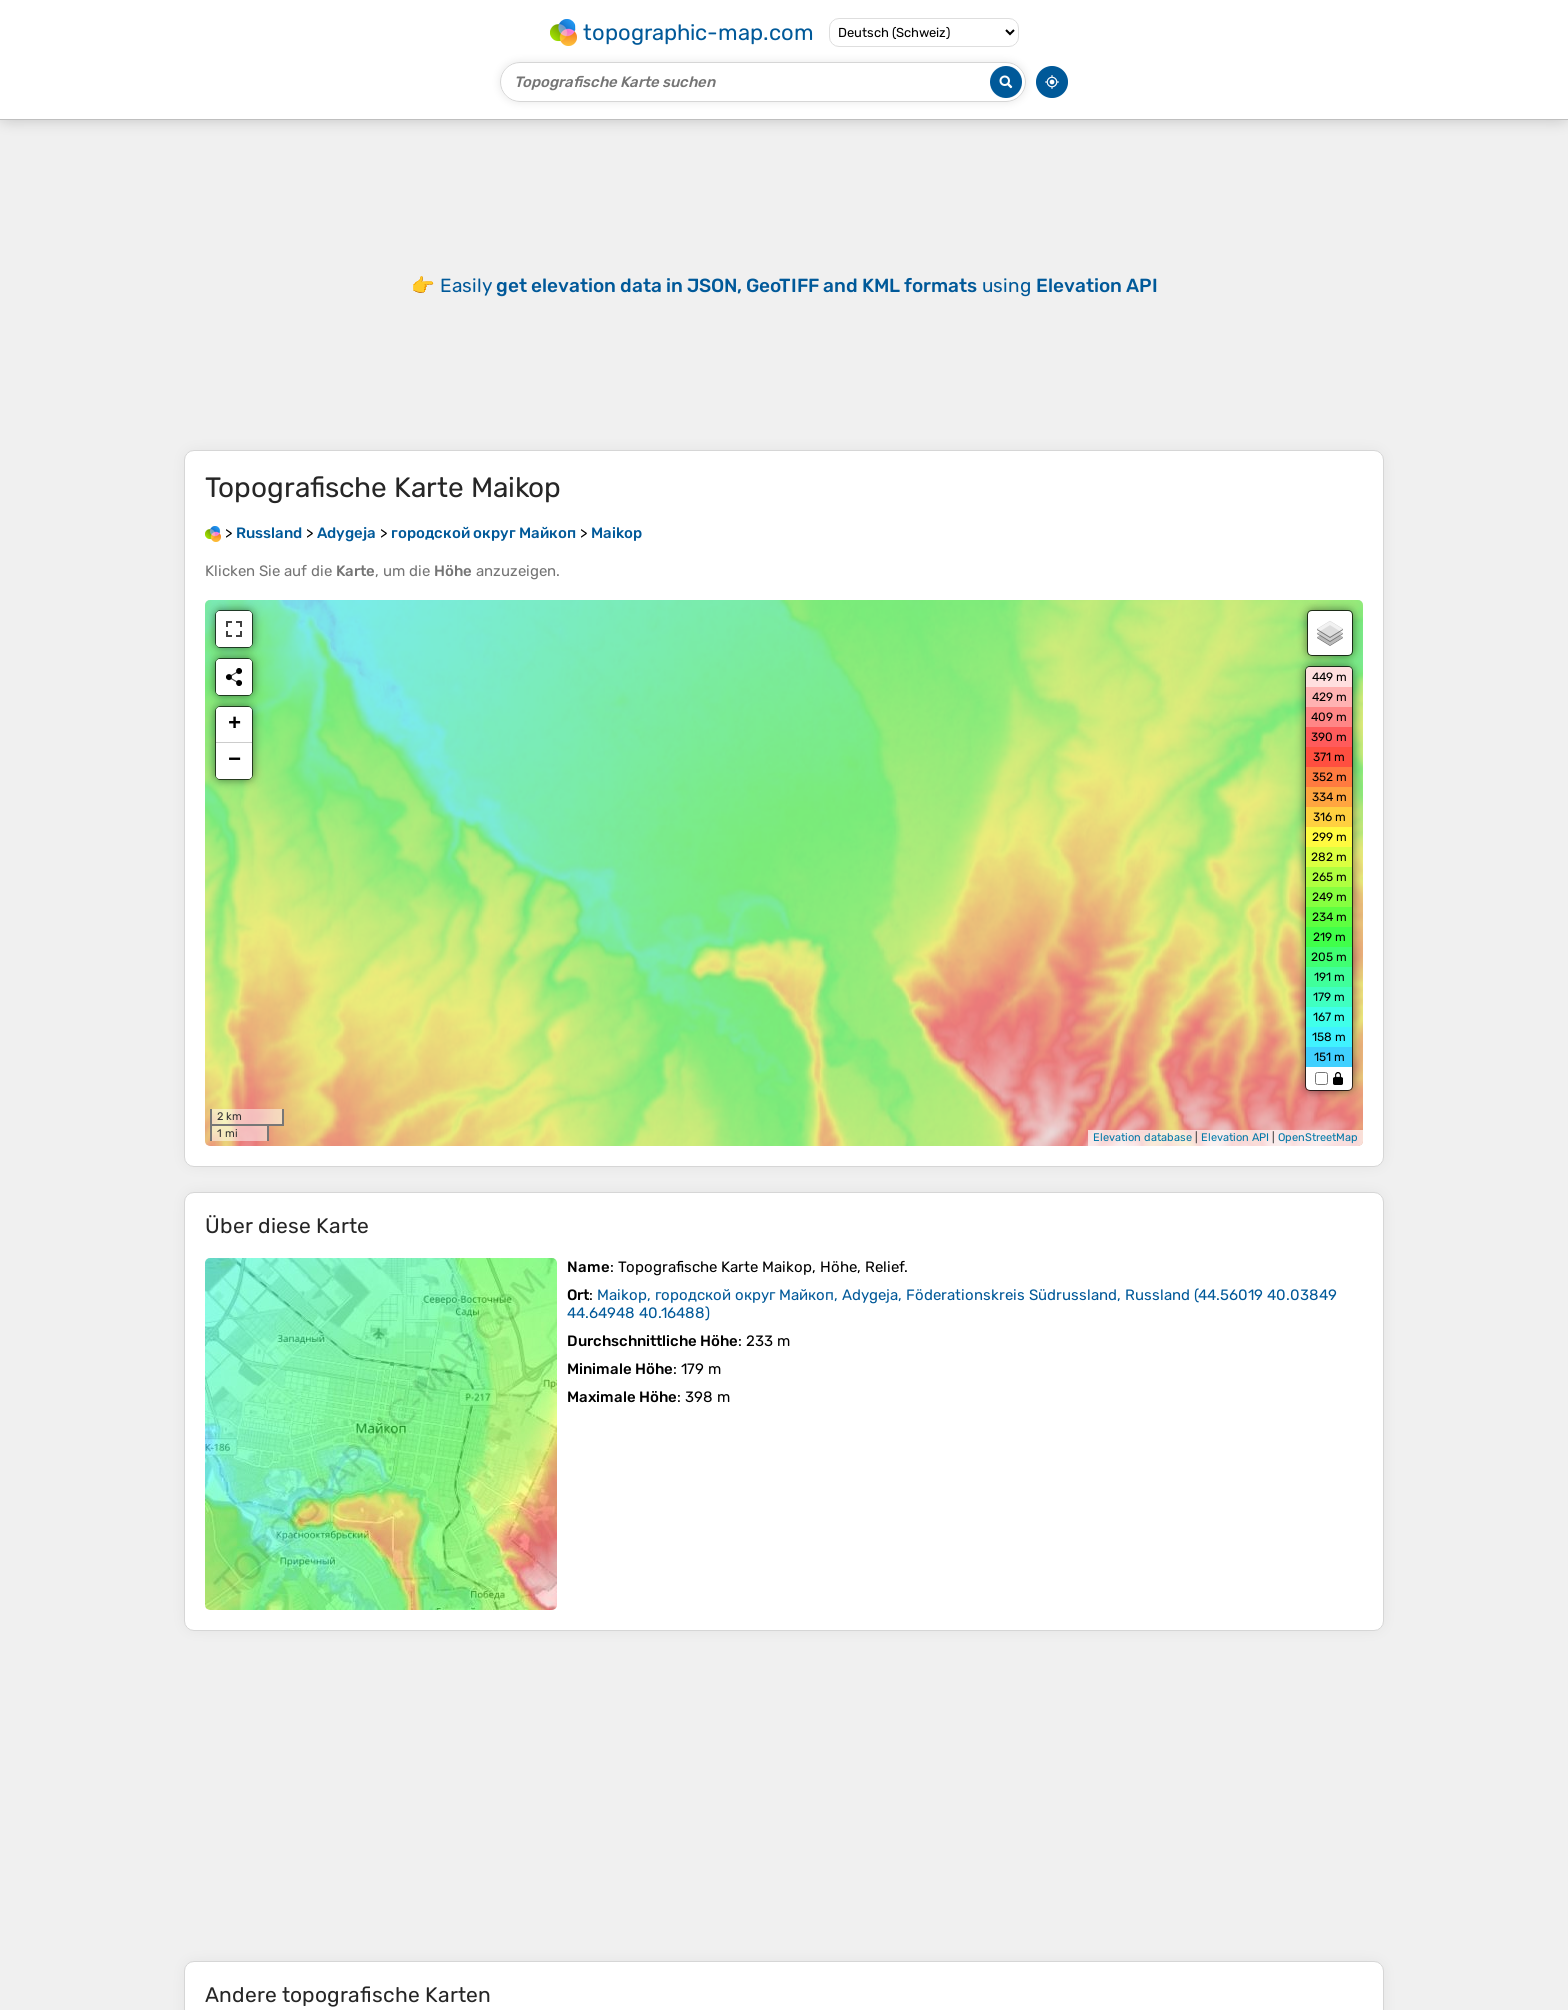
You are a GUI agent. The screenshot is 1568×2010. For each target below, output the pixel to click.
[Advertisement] (784, 1796)
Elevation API (1235, 1137)
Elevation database (1142, 1137)
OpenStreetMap (1318, 1137)
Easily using (799, 285)
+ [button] (234, 725)
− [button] (234, 761)
